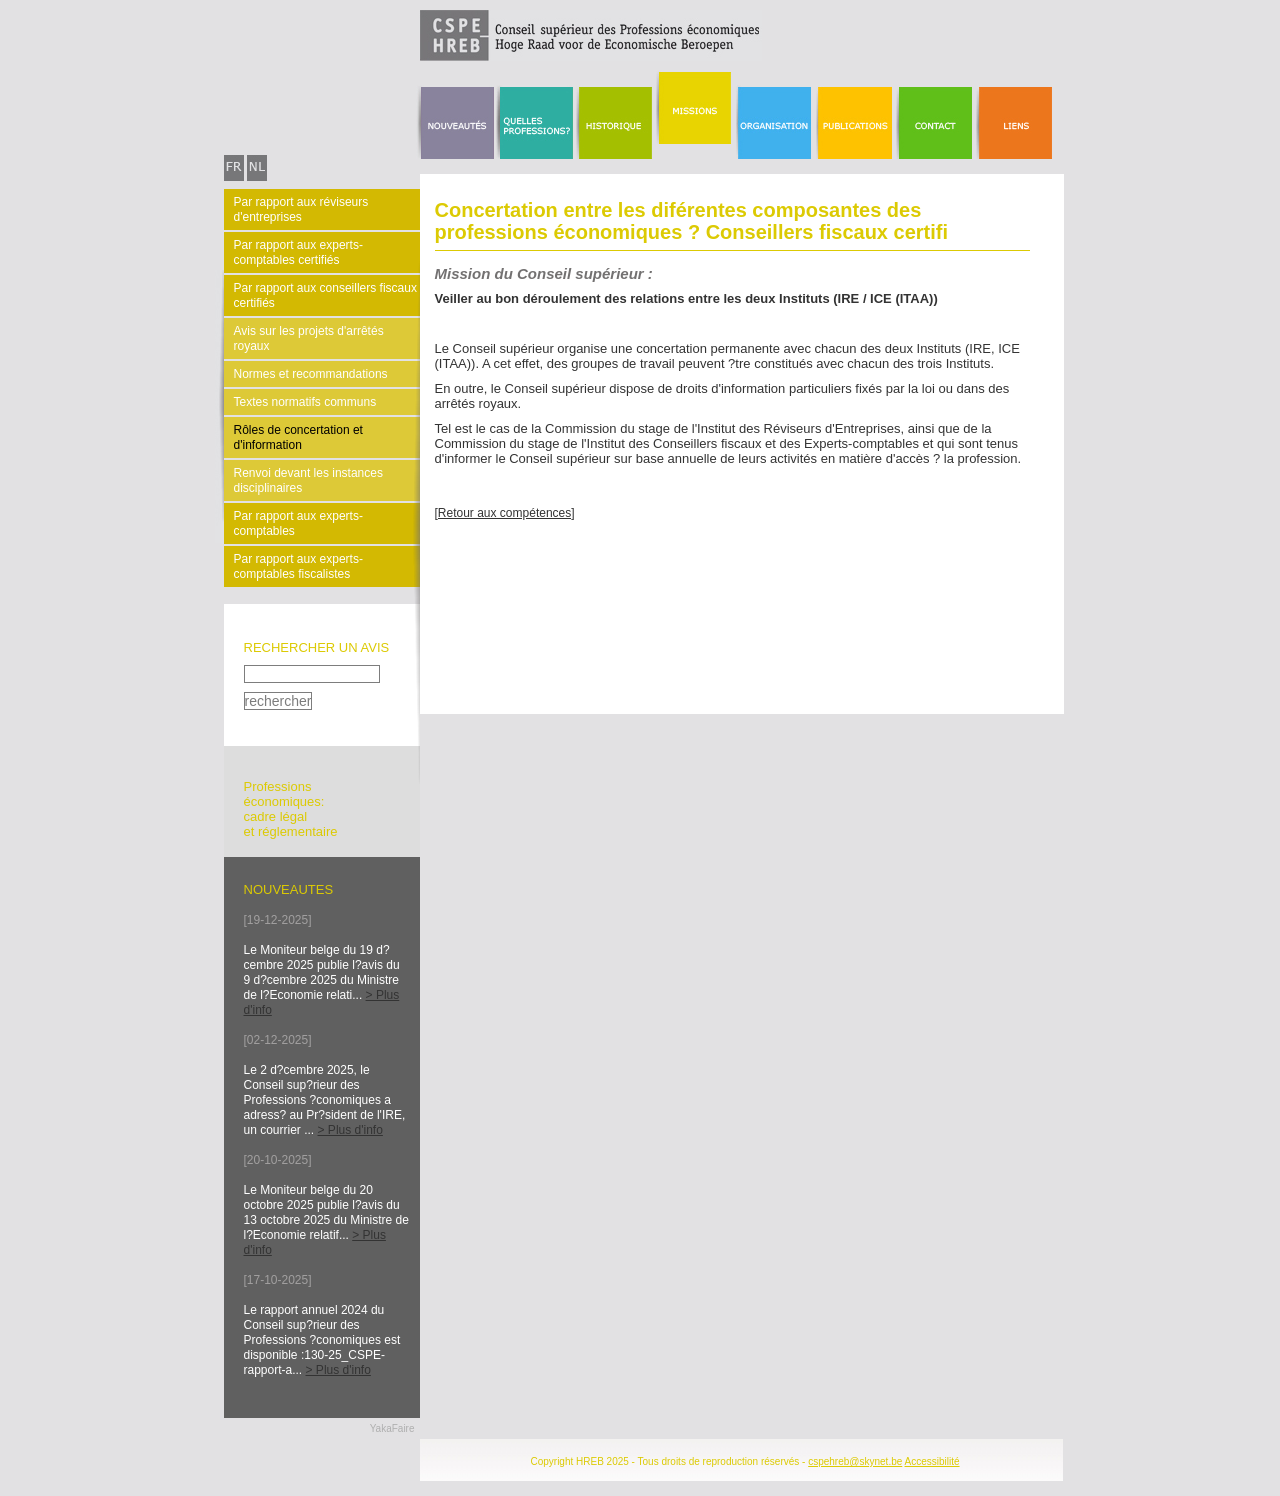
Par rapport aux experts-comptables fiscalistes (298, 566)
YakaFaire (392, 1428)
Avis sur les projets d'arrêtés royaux (309, 338)
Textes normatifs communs (305, 402)
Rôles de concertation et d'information (298, 437)
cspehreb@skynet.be (855, 1461)
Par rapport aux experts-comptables (298, 523)
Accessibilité (932, 1461)
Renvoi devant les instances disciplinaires (308, 480)
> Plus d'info (350, 1130)
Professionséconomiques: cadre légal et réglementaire (291, 809)
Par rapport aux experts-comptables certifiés (298, 252)
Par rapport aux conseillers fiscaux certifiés (325, 295)
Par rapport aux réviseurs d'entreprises (301, 209)
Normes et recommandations (311, 374)
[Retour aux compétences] (505, 513)
